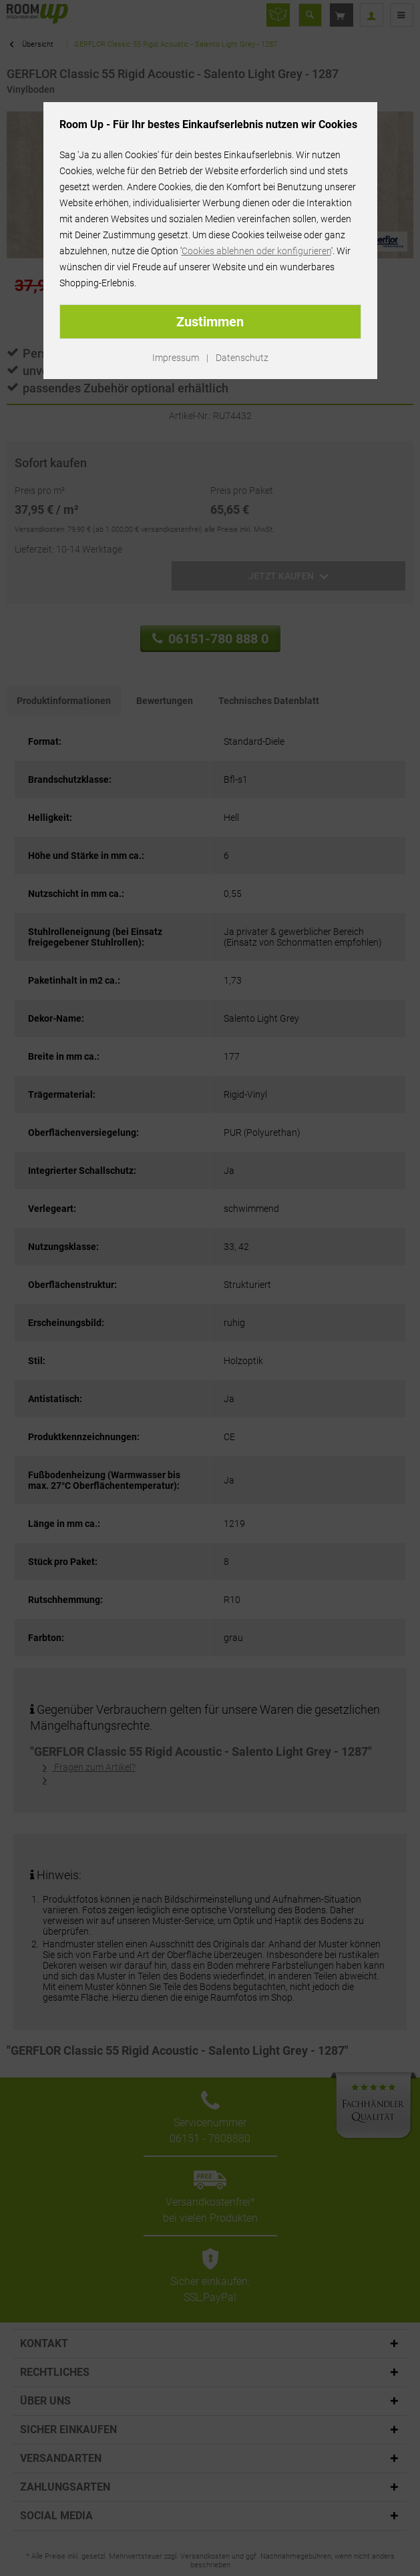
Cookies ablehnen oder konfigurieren (256, 251)
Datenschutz (242, 357)
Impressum (175, 357)
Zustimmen (210, 322)
